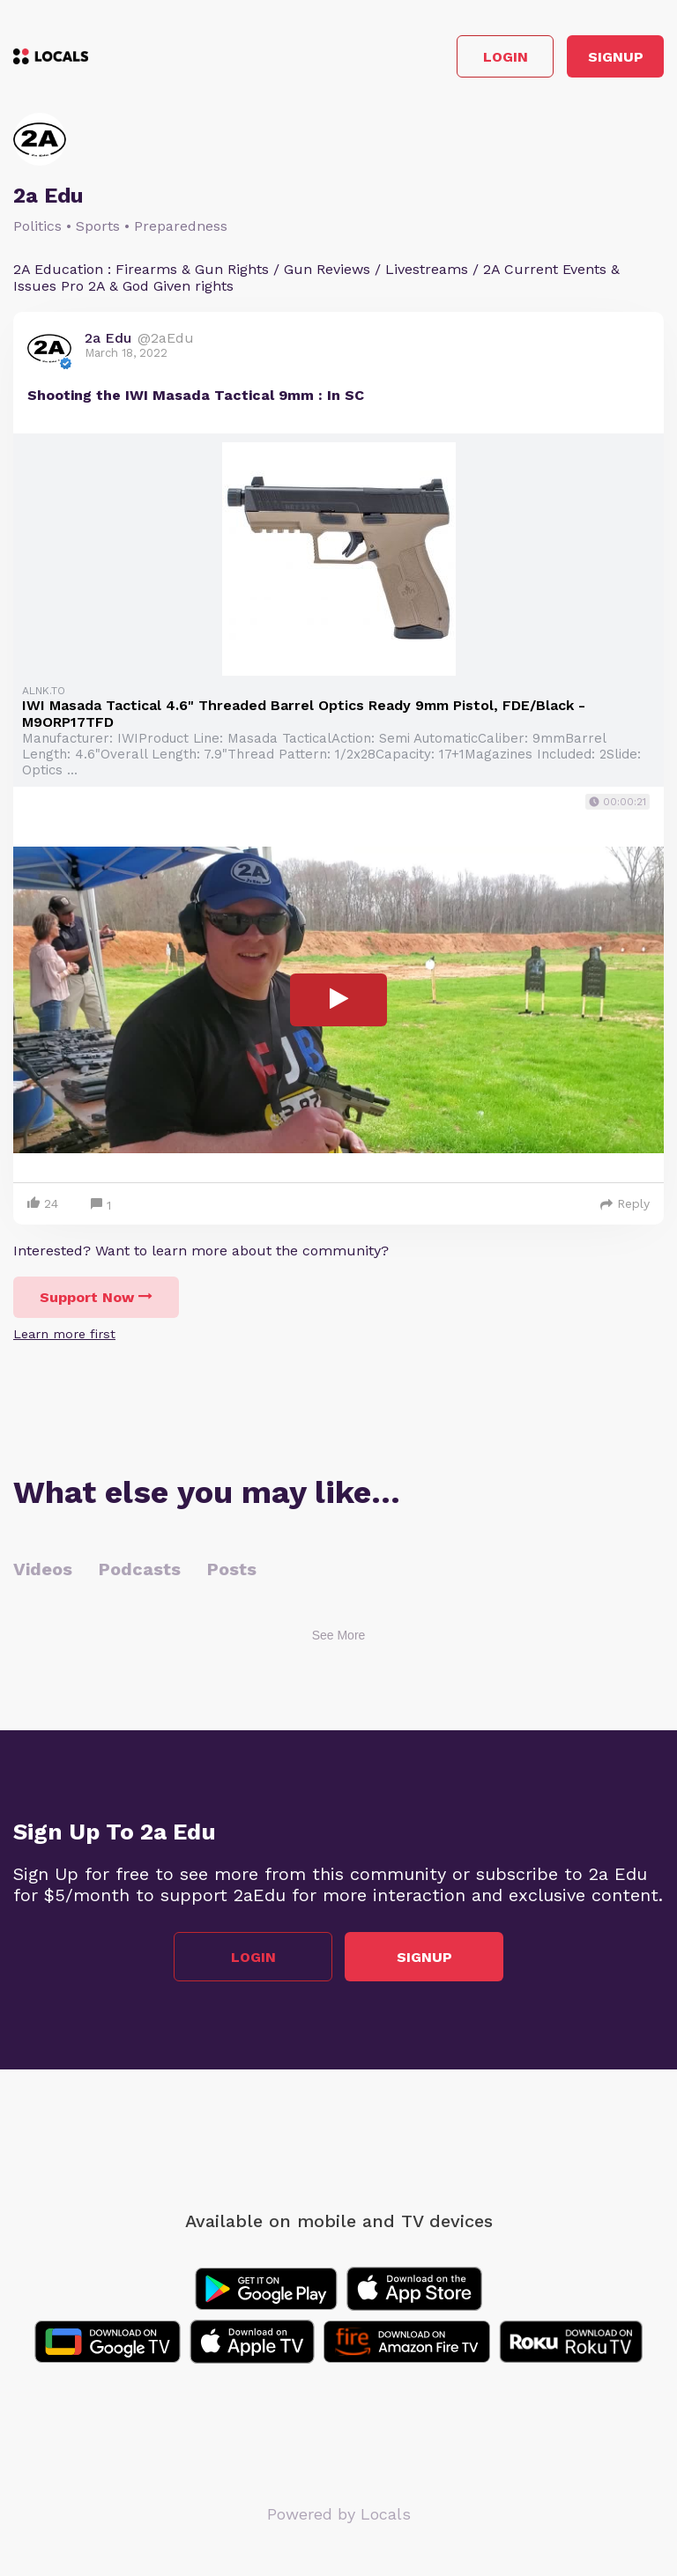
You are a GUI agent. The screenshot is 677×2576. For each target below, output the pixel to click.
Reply (625, 1203)
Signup (616, 56)
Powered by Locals (339, 2514)
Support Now (96, 1297)
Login (505, 56)
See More (339, 1635)
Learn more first (64, 1334)
